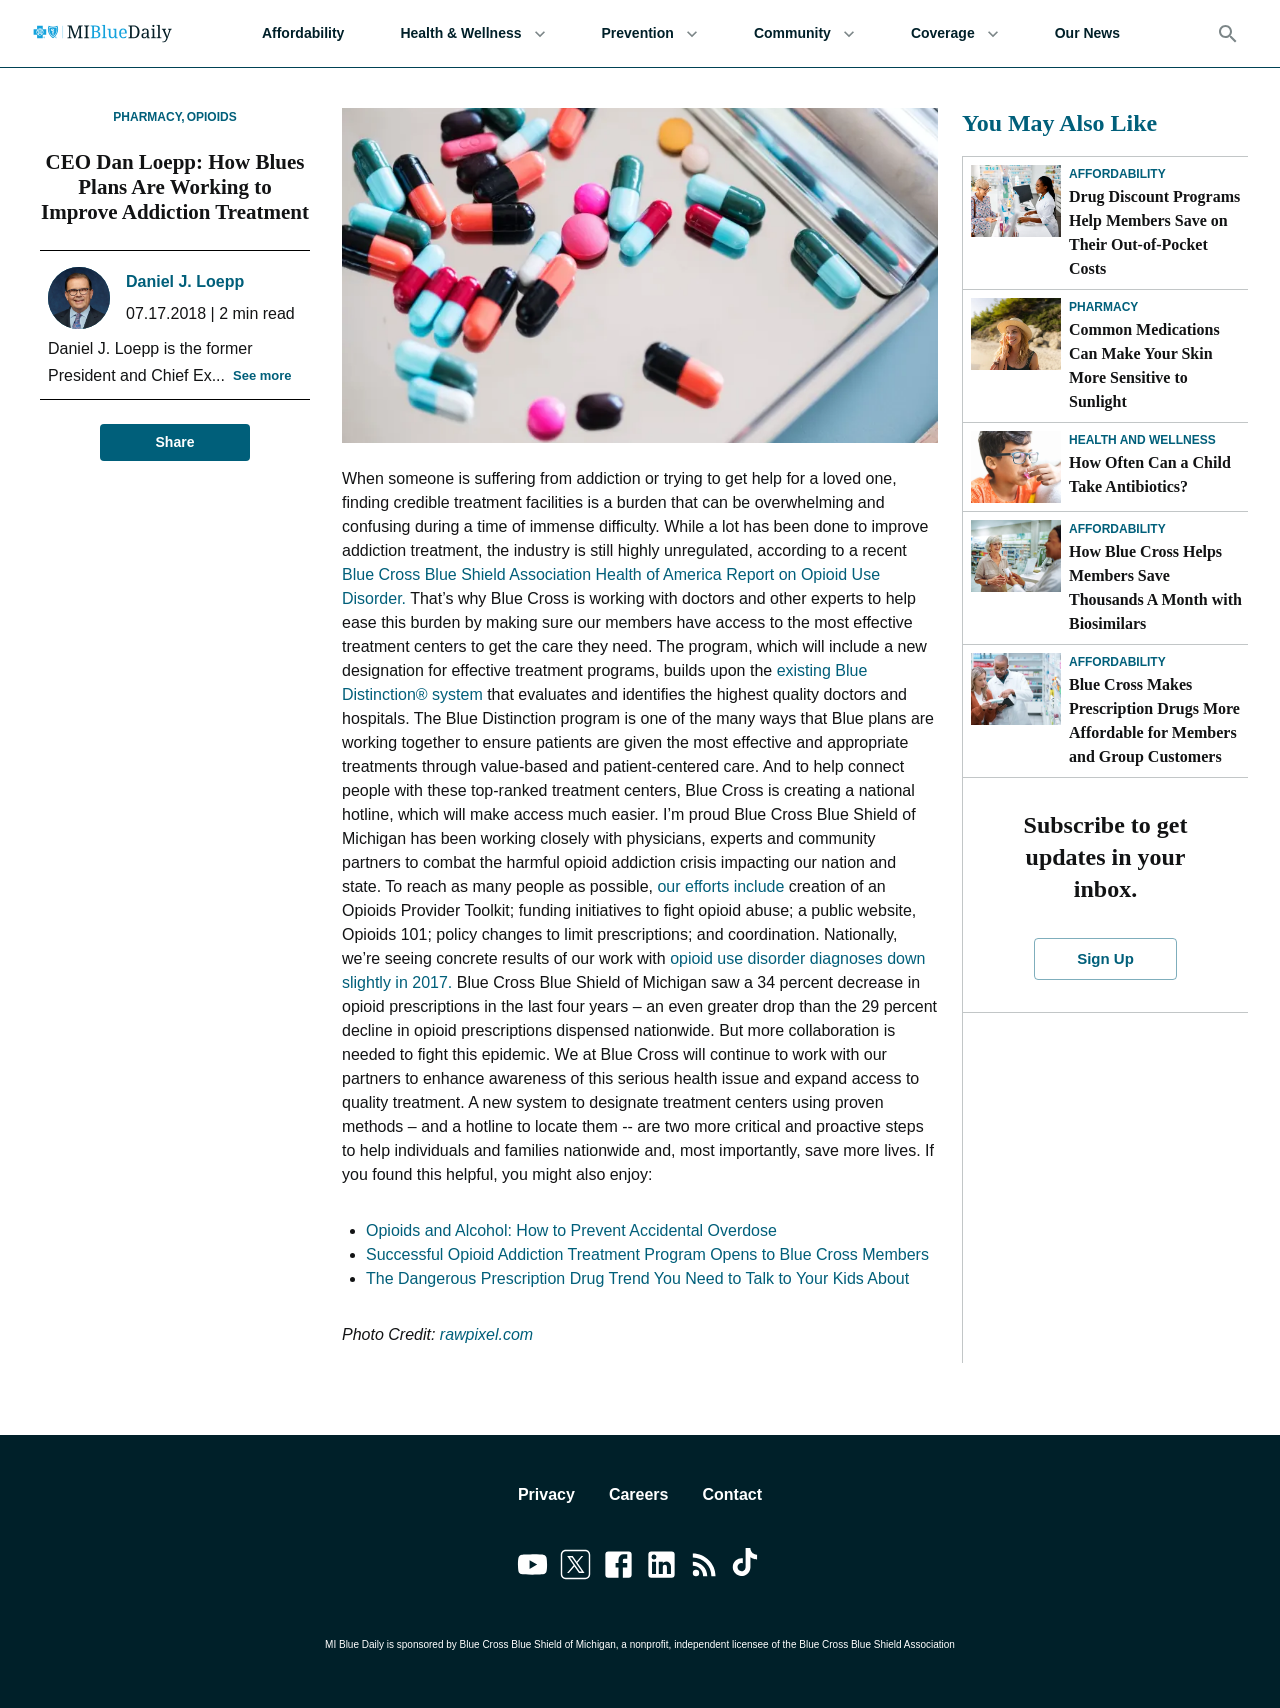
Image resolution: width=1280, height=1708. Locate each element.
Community (804, 33)
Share (175, 442)
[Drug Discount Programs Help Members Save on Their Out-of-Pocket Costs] (1016, 201)
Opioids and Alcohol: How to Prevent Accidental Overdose (571, 1230)
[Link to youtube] (532, 1568)
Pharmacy (1103, 307)
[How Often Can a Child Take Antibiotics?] (1016, 467)
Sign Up (1106, 959)
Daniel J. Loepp (185, 281)
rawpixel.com (486, 1334)
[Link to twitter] (575, 1568)
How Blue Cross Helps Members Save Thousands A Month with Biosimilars (1155, 587)
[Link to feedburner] (704, 1568)
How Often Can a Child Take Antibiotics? (1150, 474)
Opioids (212, 117)
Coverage (955, 33)
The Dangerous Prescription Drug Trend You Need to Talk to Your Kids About (637, 1278)
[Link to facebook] (618, 1568)
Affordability (303, 33)
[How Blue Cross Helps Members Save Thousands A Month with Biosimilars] (1016, 556)
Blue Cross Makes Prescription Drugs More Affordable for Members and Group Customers (1154, 720)
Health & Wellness (472, 33)
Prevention (650, 33)
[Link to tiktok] (747, 1568)
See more (262, 376)
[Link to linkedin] (661, 1568)
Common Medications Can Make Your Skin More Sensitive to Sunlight (1144, 365)
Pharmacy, (148, 117)
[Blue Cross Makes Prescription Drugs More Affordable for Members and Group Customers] (1016, 689)
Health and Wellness (1142, 440)
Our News (1087, 33)
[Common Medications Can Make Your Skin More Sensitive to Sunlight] (1016, 334)
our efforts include (720, 886)
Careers (639, 1494)
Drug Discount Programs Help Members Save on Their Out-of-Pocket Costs (1154, 232)
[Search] (1228, 34)
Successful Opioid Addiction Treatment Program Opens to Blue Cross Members (647, 1254)
